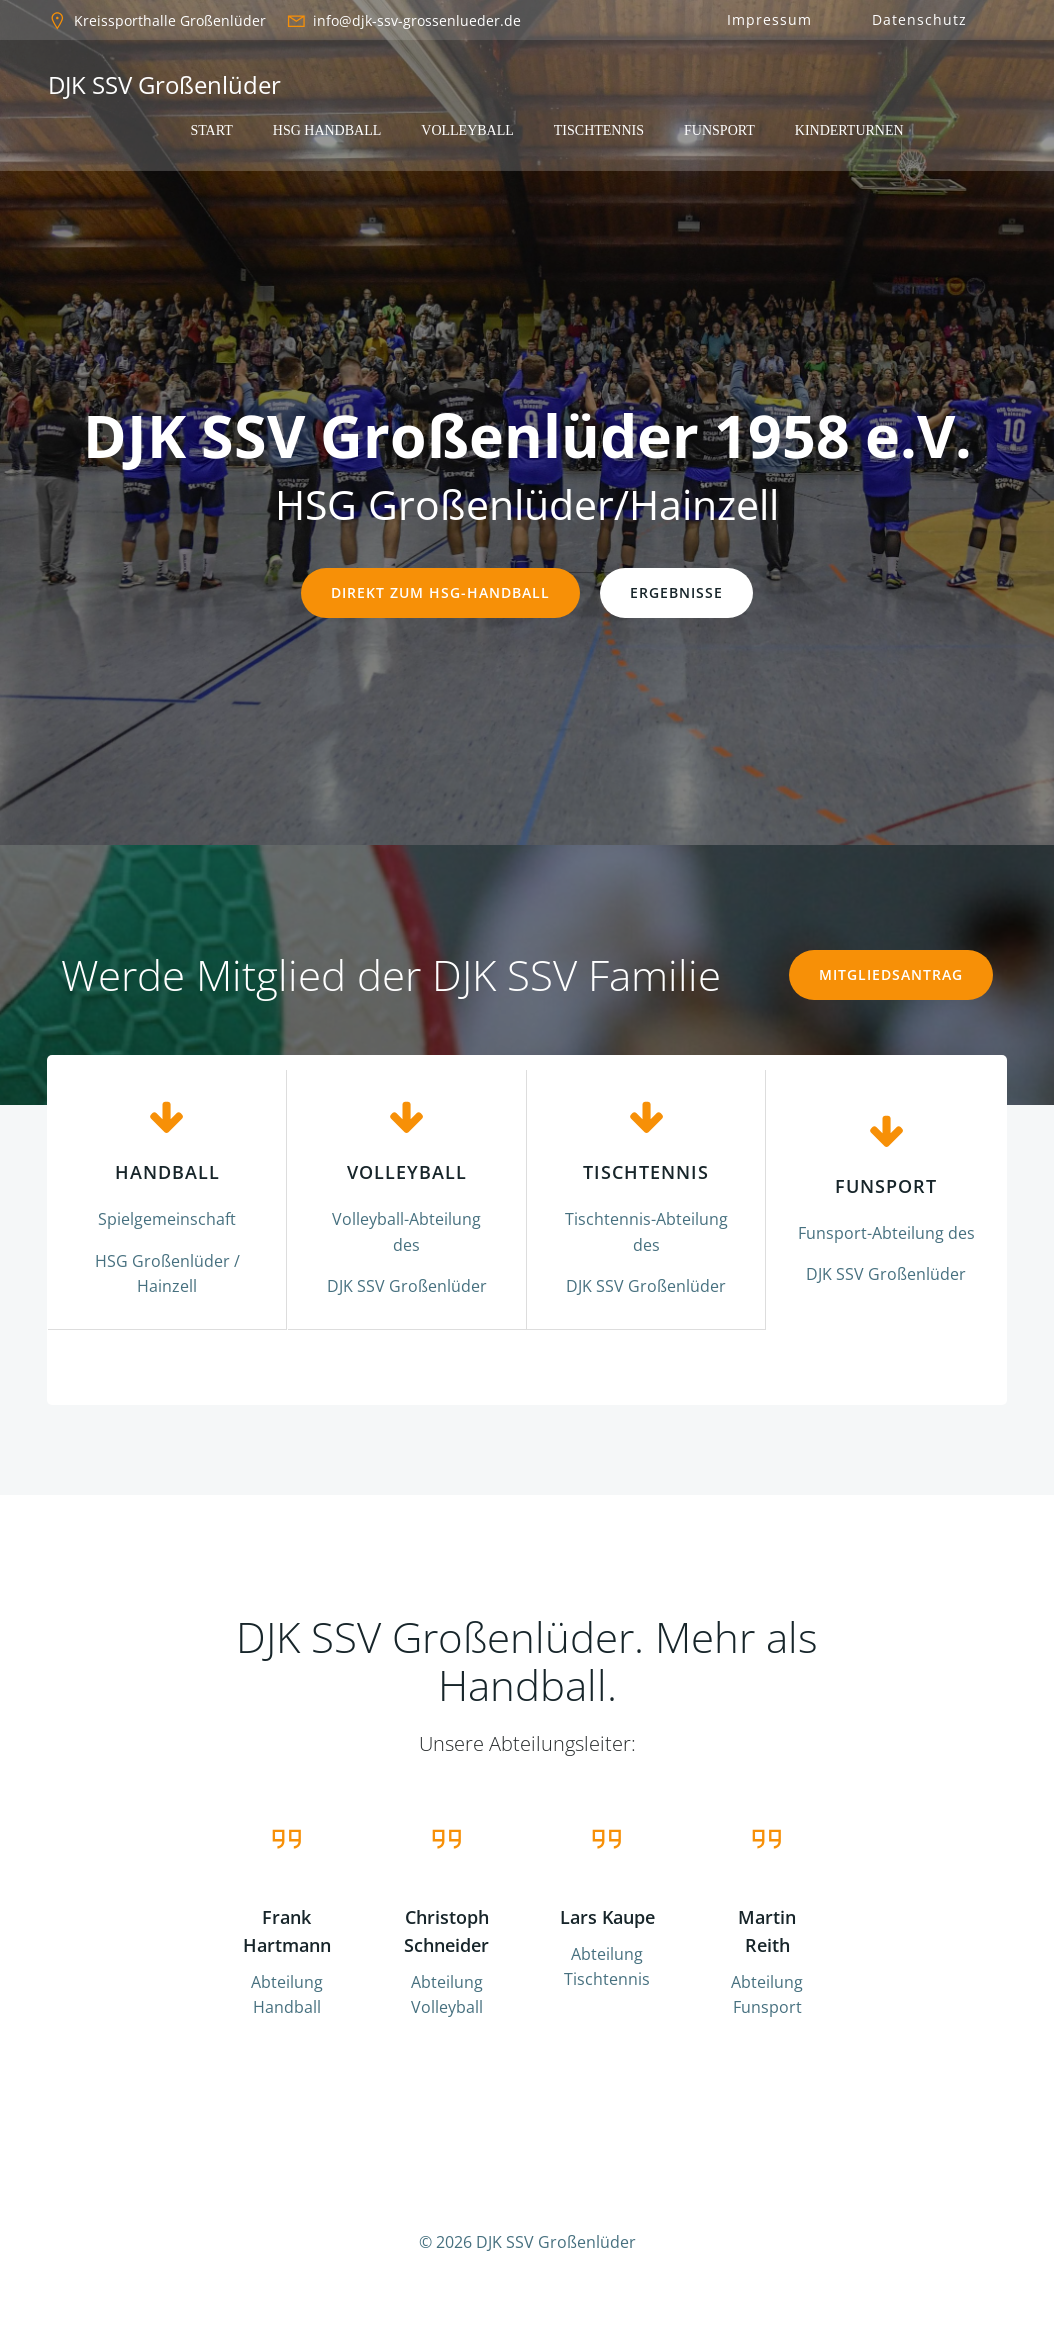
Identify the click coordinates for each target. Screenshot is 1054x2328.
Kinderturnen (849, 130)
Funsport (719, 130)
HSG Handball (327, 130)
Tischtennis (599, 130)
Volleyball (467, 130)
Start (211, 130)
